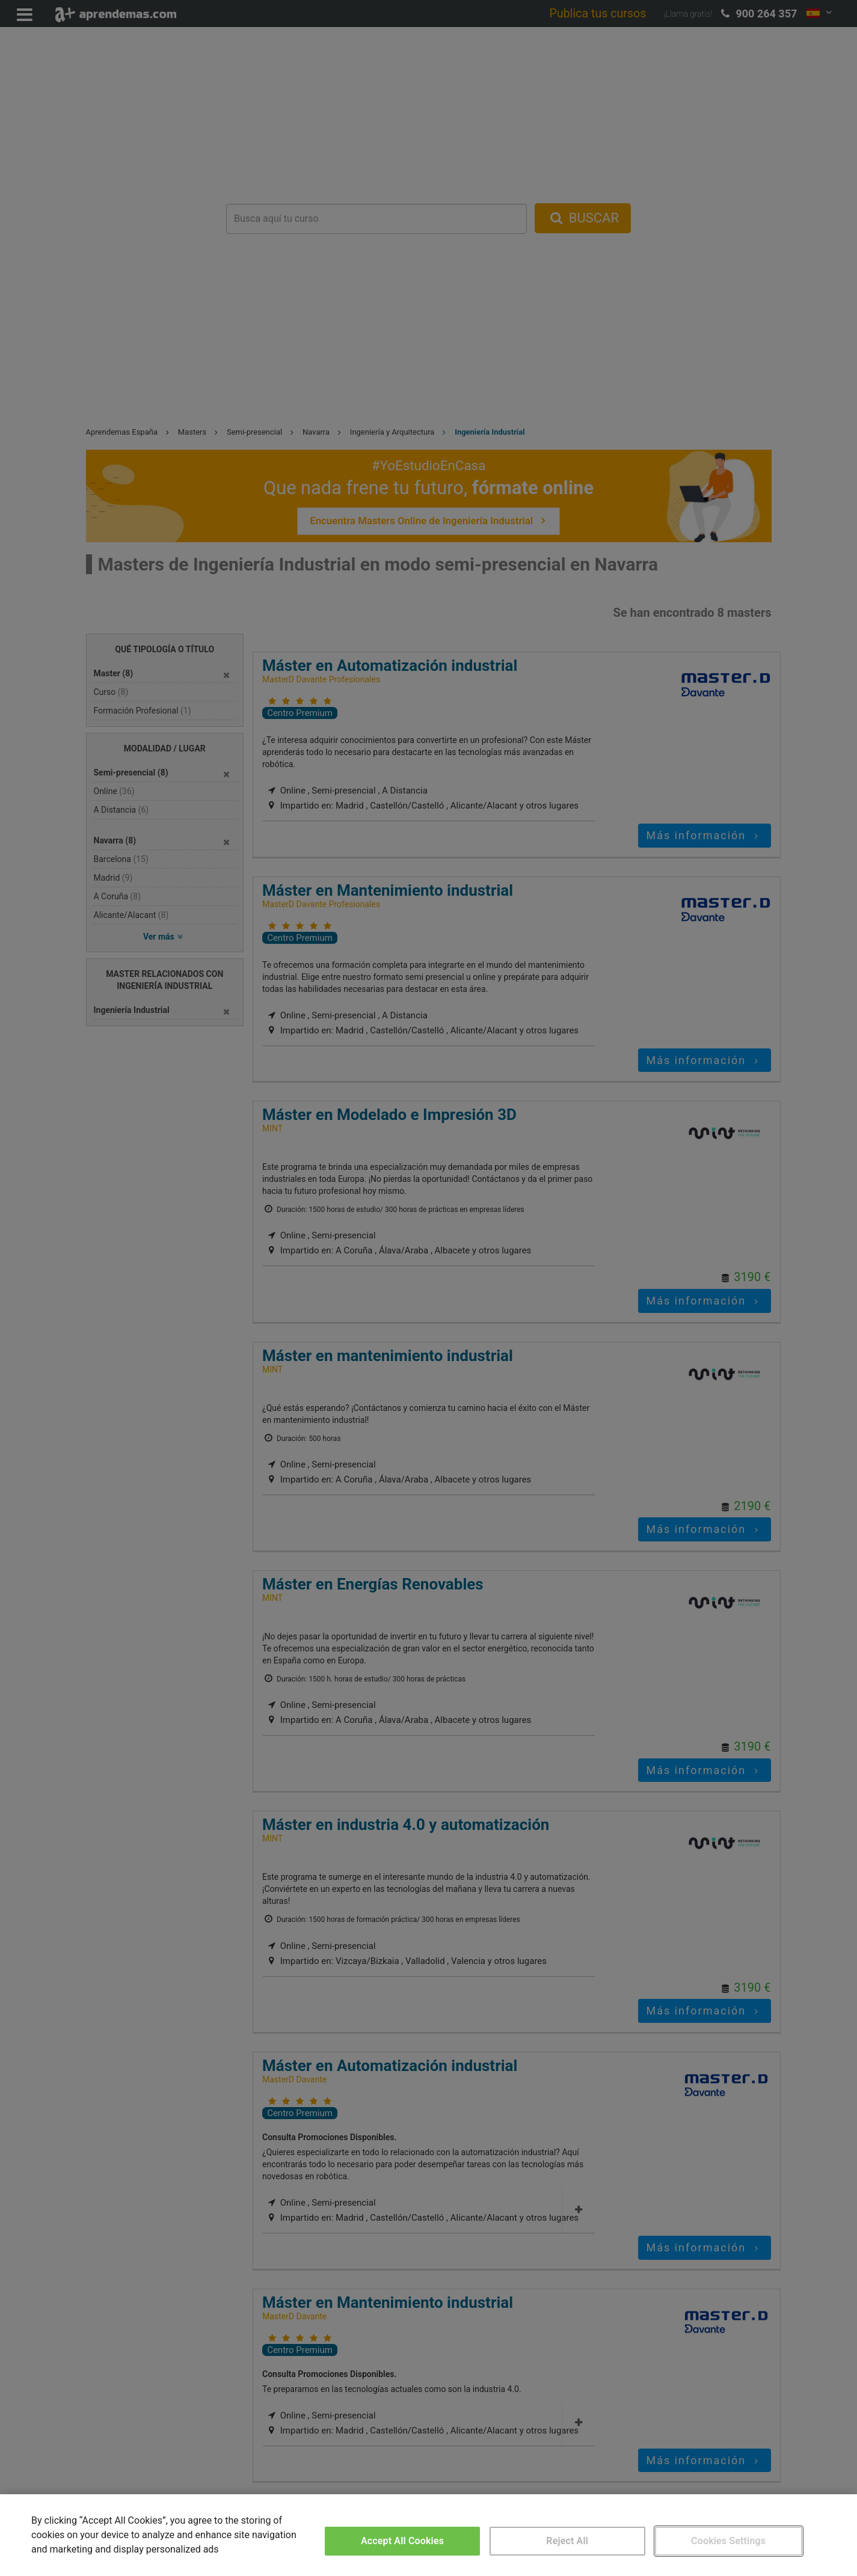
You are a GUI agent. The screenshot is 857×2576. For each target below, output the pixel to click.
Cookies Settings (728, 2541)
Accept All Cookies (402, 2541)
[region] (428, 2535)
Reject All (567, 2541)
